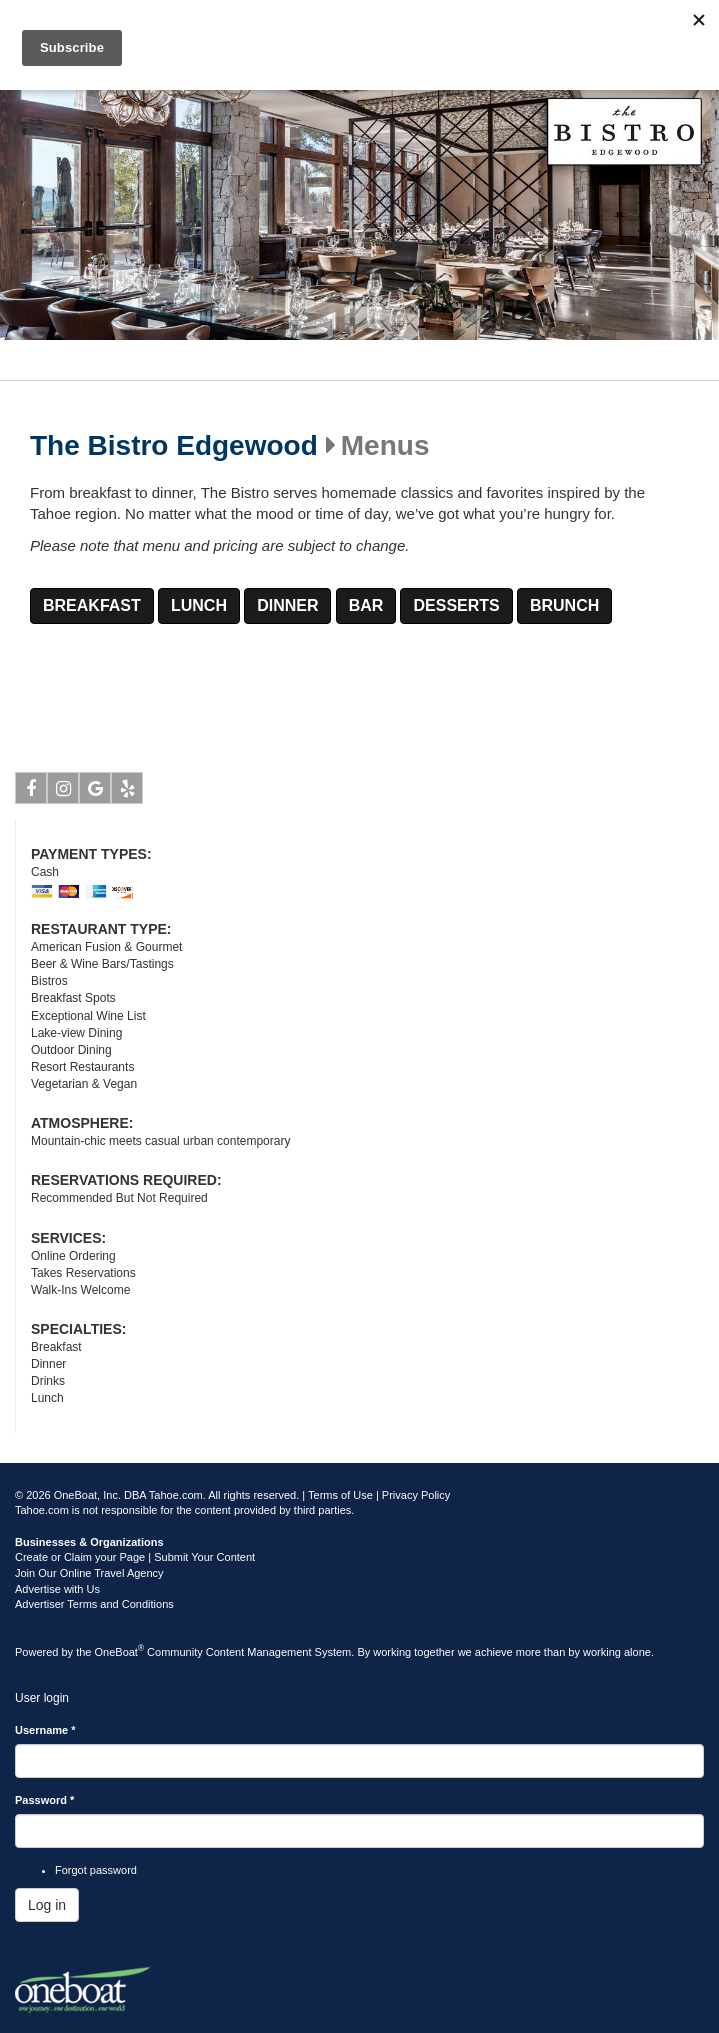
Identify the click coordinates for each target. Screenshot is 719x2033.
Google (95, 792)
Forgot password (96, 1870)
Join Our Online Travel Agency (89, 1573)
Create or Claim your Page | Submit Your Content (135, 1557)
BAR (366, 605)
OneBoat (120, 1652)
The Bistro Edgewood (174, 446)
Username (45, 1730)
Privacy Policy (416, 1495)
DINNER (287, 605)
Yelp (127, 792)
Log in (47, 1905)
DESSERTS (456, 605)
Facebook (31, 792)
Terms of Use (340, 1495)
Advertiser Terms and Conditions (94, 1604)
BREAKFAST (92, 605)
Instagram (63, 792)
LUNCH (199, 605)
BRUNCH (564, 605)
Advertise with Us (57, 1589)
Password (44, 1800)
